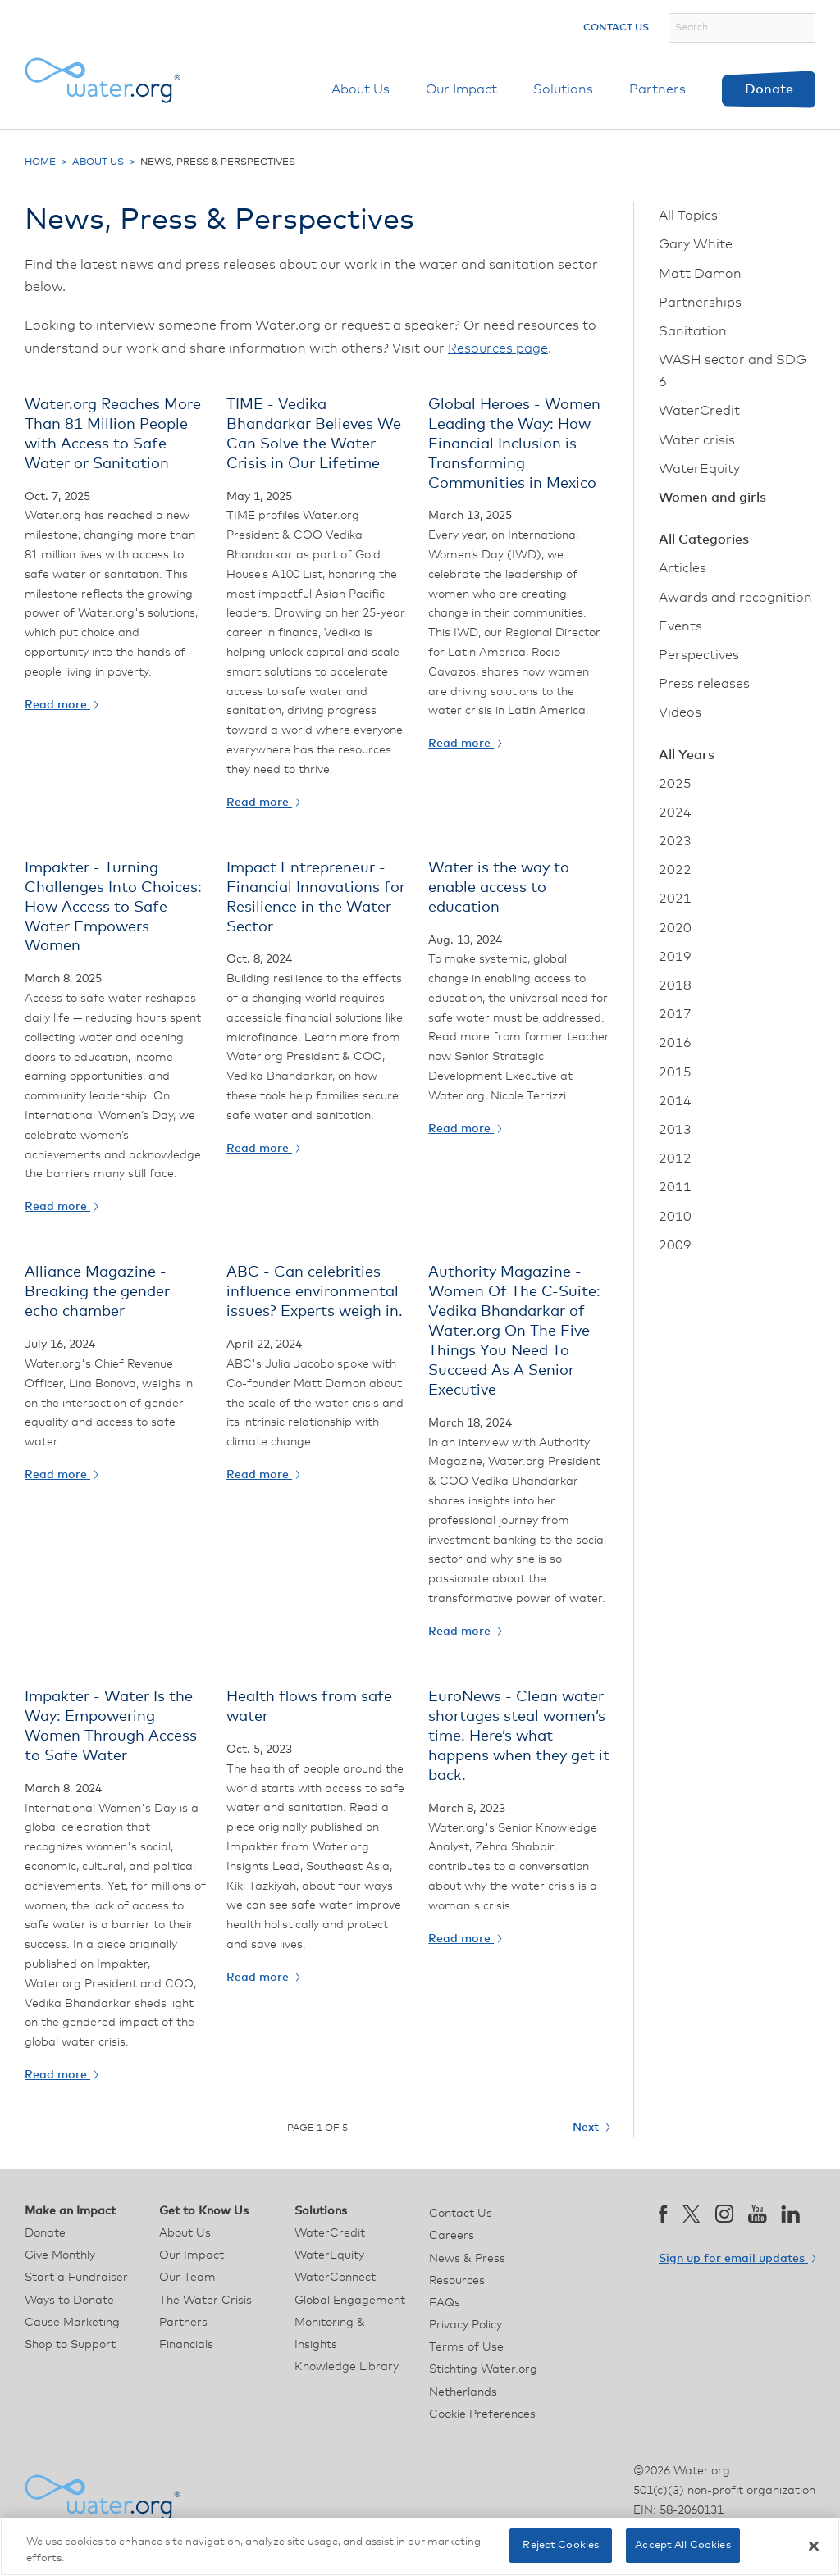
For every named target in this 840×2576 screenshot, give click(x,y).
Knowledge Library (346, 2367)
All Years (686, 755)
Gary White (696, 244)
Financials (186, 2345)
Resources (457, 2281)
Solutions (563, 89)
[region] (420, 2547)
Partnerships (700, 302)
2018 (675, 985)
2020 (675, 928)
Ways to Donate (69, 2300)
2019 (675, 956)
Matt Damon (700, 273)
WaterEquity (699, 469)
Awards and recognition (735, 597)
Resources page (498, 348)
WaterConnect (335, 2277)
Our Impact (461, 89)
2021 (675, 898)
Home (40, 162)
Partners (657, 89)
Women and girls (712, 497)
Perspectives (699, 655)
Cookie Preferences (482, 2414)
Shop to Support (70, 2345)
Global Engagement (349, 2300)
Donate (769, 89)
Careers (451, 2235)
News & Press (467, 2258)
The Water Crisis (205, 2300)
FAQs (444, 2303)
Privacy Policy (465, 2325)
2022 (675, 869)
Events (680, 626)
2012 (675, 1158)
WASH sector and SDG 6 (732, 371)
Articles (682, 568)
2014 (675, 1101)
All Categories (704, 539)
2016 (675, 1042)
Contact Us (616, 28)
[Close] (814, 2546)
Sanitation (693, 331)
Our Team (187, 2277)
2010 (675, 1216)
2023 (675, 841)
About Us (360, 89)
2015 (675, 1072)
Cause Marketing (72, 2322)
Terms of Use (466, 2347)
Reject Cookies (561, 2545)
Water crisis (697, 440)
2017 (675, 1014)
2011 (675, 1187)
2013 (675, 1129)
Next (591, 2127)
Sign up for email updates (737, 2258)
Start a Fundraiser (76, 2277)
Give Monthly (60, 2255)
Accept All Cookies (682, 2545)
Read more (61, 705)
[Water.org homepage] (102, 80)
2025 (675, 783)
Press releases (704, 683)
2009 (675, 1245)
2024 (675, 812)
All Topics (688, 215)
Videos (680, 712)
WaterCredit (699, 410)
